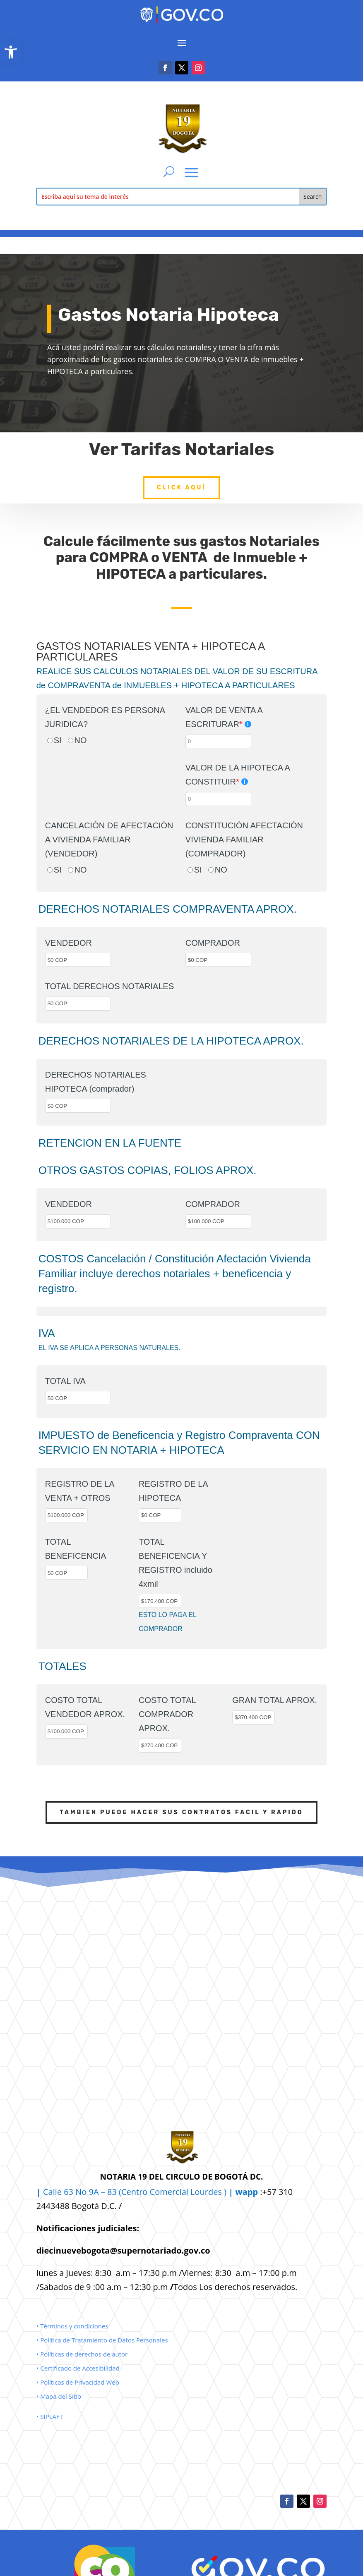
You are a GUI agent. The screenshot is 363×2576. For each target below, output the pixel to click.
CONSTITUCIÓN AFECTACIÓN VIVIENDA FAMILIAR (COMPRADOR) (244, 839)
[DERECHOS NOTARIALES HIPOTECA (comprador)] (78, 1106)
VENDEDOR (68, 942)
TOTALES (62, 1666)
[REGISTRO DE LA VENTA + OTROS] (66, 1515)
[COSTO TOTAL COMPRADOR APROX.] (160, 1746)
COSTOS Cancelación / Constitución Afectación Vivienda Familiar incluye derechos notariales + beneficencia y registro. (174, 1273)
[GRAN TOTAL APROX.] (253, 1717)
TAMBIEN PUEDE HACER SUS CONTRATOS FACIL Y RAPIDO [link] (181, 1812)
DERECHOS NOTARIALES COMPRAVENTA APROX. (167, 909)
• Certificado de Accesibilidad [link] (78, 2368)
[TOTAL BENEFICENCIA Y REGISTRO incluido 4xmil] (160, 1601)
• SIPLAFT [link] (49, 2416)
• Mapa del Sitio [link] (59, 2396)
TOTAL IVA (65, 1381)
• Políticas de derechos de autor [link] (82, 2354)
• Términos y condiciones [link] (72, 2326)
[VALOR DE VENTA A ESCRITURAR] (218, 741)
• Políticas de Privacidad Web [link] (77, 2382)
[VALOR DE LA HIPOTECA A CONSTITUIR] (218, 799)
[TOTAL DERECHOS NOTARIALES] (78, 1004)
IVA (46, 1333)
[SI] (50, 740)
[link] (11, 52)
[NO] (70, 740)
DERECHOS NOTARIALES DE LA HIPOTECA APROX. (171, 1041)
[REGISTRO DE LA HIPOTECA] (160, 1515)
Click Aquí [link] (181, 474)
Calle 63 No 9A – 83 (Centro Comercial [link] (113, 2191)
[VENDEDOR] (78, 960)
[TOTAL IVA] (78, 1398)
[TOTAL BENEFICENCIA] (66, 1573)
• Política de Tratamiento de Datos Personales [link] (102, 2340)
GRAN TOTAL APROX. (274, 1700)
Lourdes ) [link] (224, 2191)
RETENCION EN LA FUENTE (109, 1143)
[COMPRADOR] (218, 960)
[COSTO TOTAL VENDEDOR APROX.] (66, 1731)
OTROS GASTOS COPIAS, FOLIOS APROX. (147, 1170)
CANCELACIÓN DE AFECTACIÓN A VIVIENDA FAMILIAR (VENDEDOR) (109, 839)
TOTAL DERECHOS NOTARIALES (109, 986)
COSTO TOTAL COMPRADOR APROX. (167, 1714)
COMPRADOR (212, 942)
